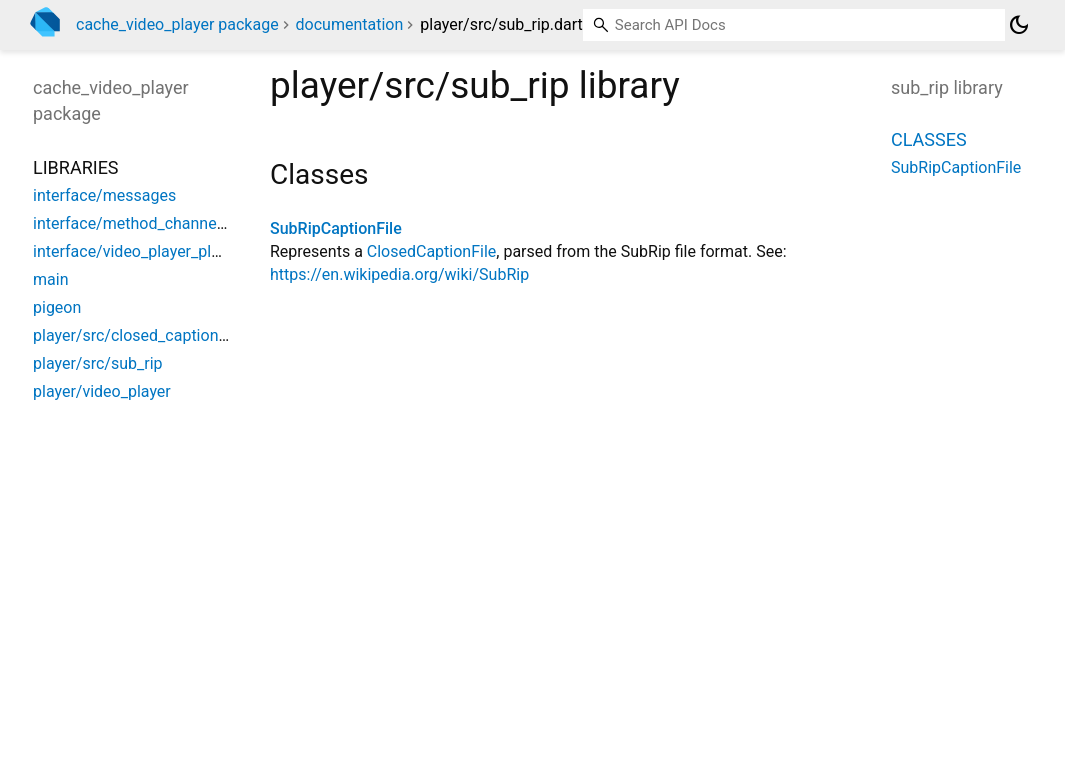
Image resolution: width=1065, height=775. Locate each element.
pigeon (57, 307)
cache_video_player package (177, 24)
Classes (929, 139)
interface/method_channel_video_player (174, 223)
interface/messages (104, 195)
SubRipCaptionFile (336, 228)
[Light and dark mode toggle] (1019, 25)
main (50, 279)
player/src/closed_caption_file (140, 335)
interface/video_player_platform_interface (181, 251)
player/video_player (102, 391)
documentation (350, 24)
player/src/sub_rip (98, 363)
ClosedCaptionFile (432, 251)
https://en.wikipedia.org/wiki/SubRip (399, 274)
